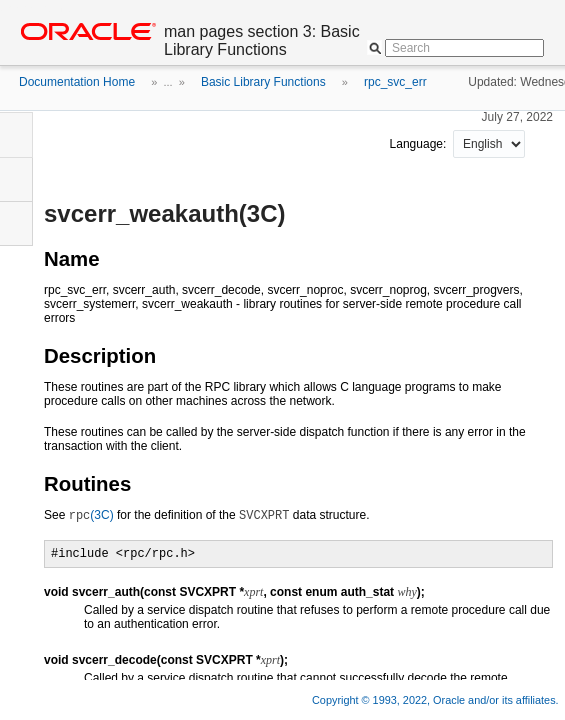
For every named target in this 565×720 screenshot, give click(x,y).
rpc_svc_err (395, 82)
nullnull (489, 144)
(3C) (91, 515)
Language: (420, 144)
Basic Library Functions (263, 82)
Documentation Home (77, 82)
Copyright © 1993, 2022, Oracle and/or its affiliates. (437, 700)
